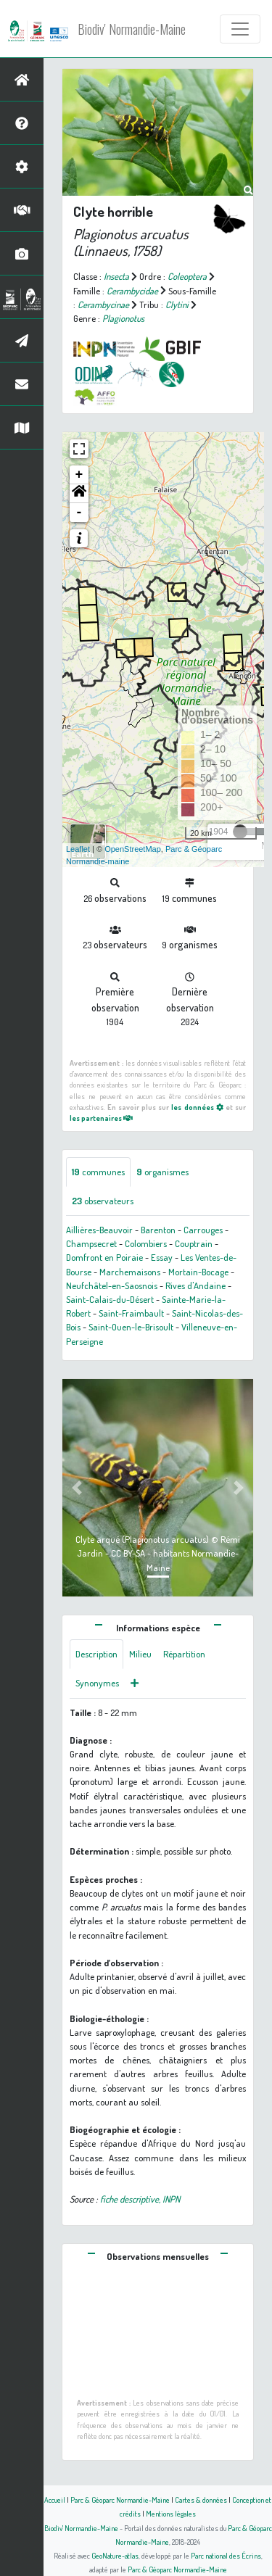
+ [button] (79, 475)
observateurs (102, 1200)
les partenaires (101, 1117)
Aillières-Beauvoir (99, 1229)
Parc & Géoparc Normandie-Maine (120, 2499)
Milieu (140, 1654)
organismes (162, 1171)
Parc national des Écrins (226, 2555)
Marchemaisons (129, 1271)
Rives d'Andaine (195, 1285)
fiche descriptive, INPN (140, 2199)
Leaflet (78, 849)
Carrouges (203, 1229)
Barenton (158, 1229)
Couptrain (194, 1243)
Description (96, 1654)
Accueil (54, 2499)
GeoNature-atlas (115, 2555)
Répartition (184, 1654)
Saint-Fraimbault (131, 1313)
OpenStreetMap (132, 849)
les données (197, 1106)
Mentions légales (171, 2513)
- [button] (79, 512)
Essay (162, 1257)
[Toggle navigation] (240, 29)
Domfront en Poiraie (104, 1257)
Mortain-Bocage (198, 1271)
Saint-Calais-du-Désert (110, 1299)
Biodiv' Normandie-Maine (132, 29)
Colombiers (146, 1243)
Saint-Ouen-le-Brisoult (130, 1327)
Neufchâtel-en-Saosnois (111, 1285)
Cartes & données (201, 2499)
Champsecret (91, 1243)
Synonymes (97, 1683)
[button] (79, 493)
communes (98, 1171)
